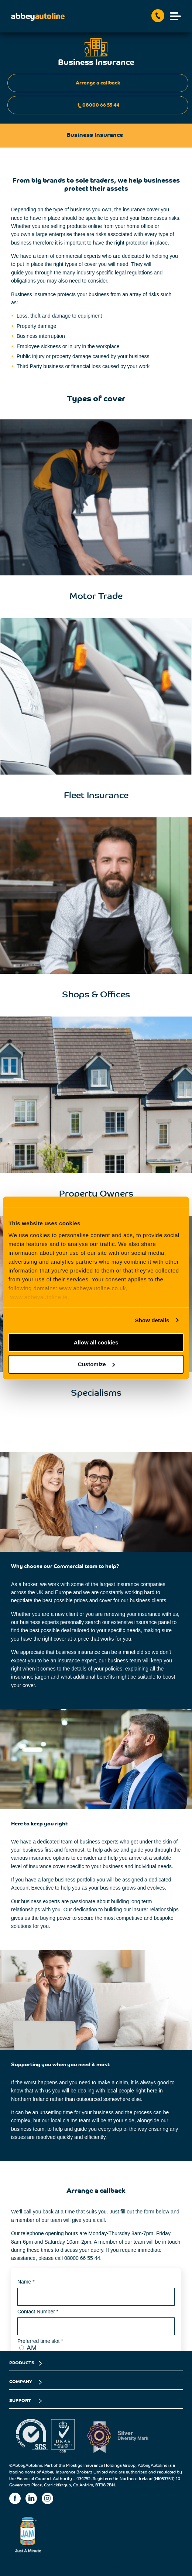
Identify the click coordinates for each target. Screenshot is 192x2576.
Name (26, 2282)
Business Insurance (104, 2568)
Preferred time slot (40, 2341)
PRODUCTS (21, 2363)
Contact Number (37, 2311)
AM (32, 2348)
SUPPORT (20, 2401)
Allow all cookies (96, 1342)
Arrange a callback (98, 83)
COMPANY (20, 2382)
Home (73, 2568)
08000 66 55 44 (98, 105)
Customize (96, 1364)
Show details (152, 1320)
